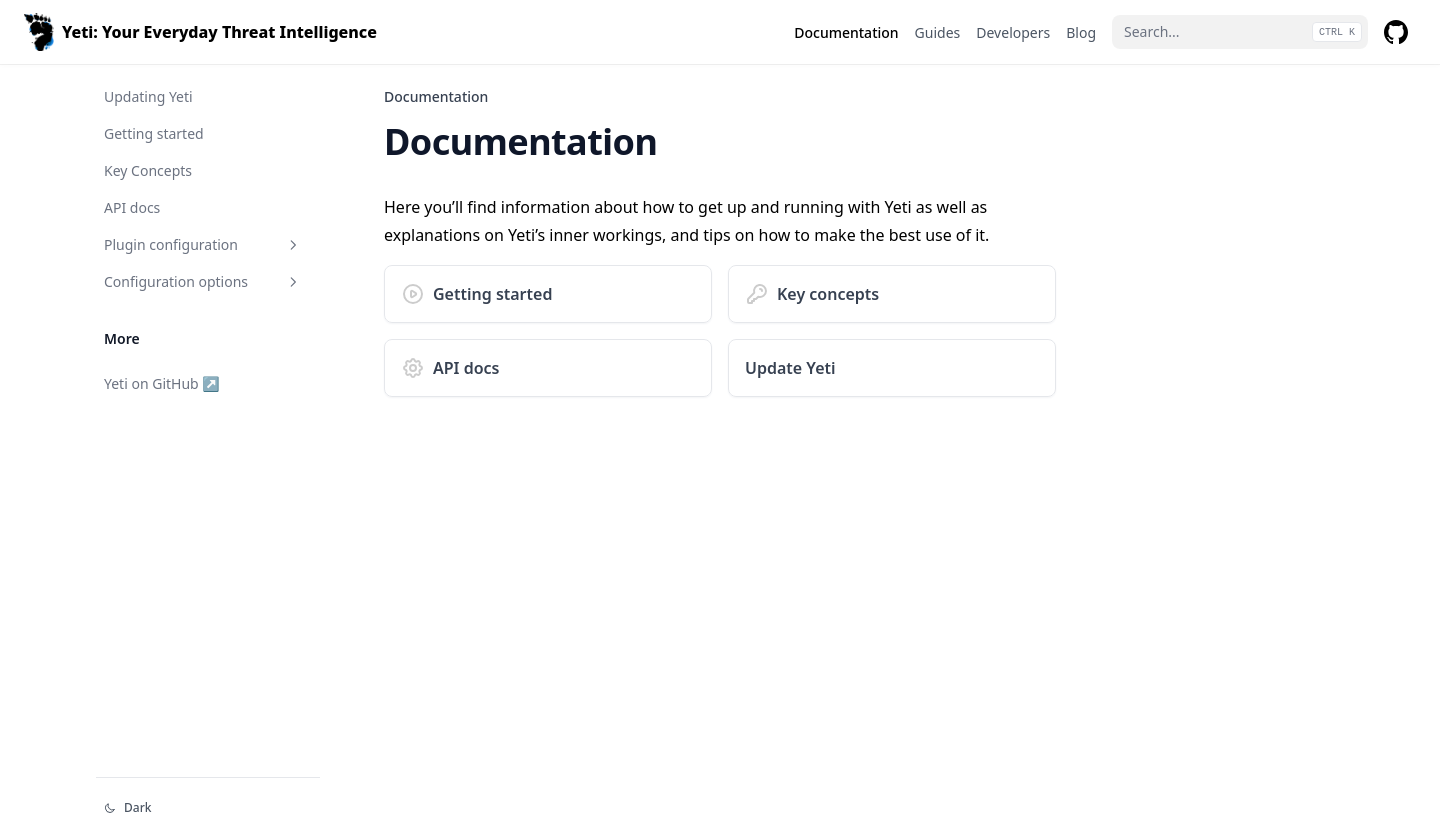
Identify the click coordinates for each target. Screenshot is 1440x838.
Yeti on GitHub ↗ (162, 383)
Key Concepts (148, 170)
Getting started (154, 133)
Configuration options (203, 281)
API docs (132, 207)
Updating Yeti (148, 96)
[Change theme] (208, 808)
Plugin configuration (203, 244)
